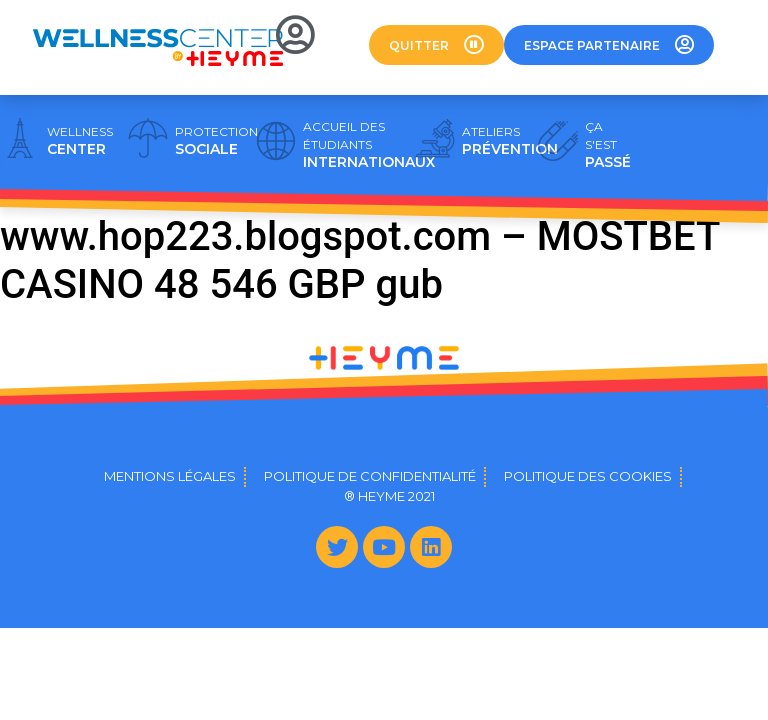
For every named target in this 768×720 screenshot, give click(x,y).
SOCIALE (216, 141)
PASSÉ (608, 145)
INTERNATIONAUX (369, 145)
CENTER (80, 141)
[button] (436, 45)
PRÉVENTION (510, 141)
